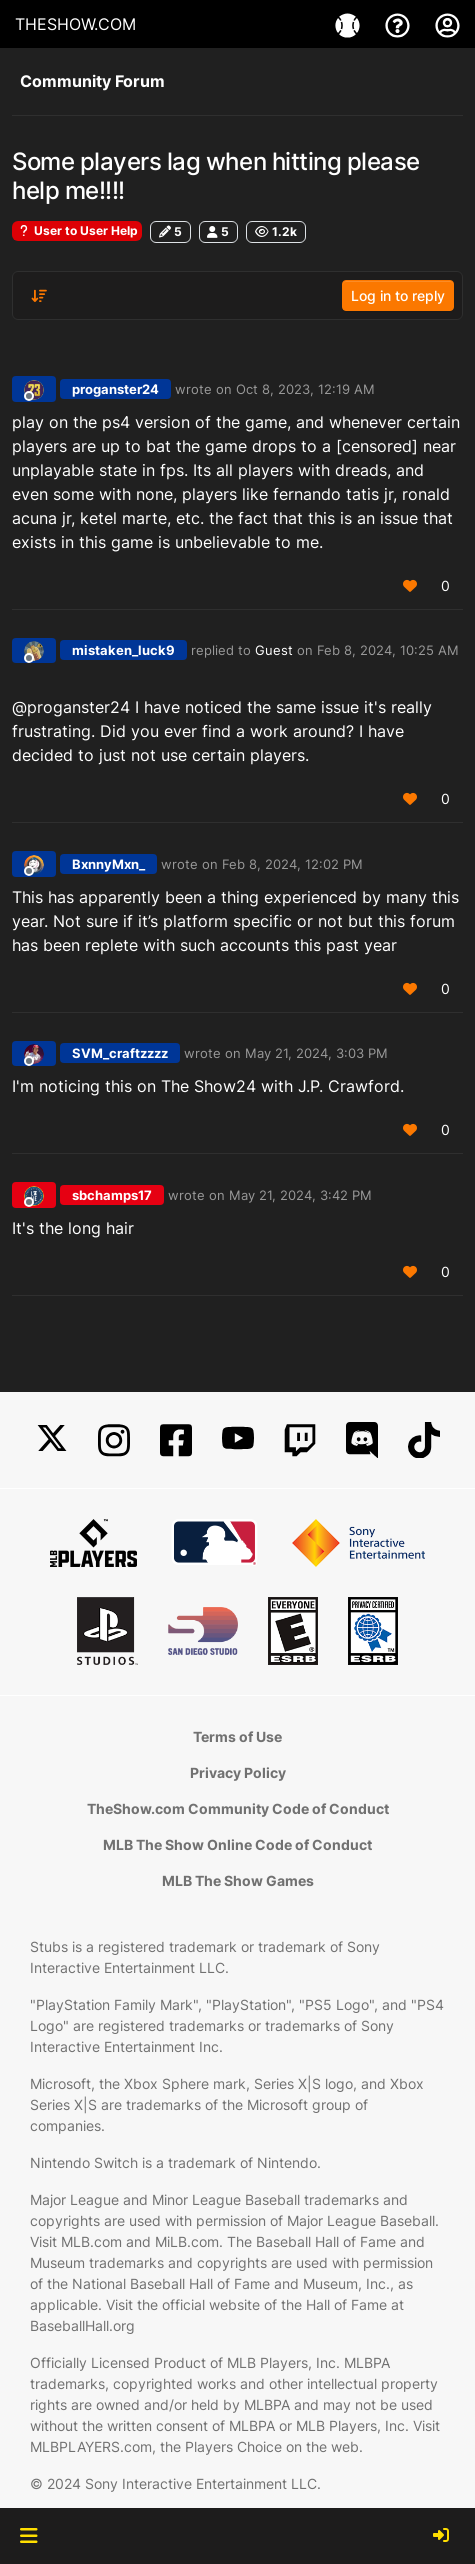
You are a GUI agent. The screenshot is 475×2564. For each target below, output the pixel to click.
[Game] (350, 24)
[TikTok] (424, 1440)
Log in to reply (398, 295)
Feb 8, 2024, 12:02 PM (292, 864)
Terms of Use (237, 1736)
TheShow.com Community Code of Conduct (238, 1808)
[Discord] (362, 1440)
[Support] (400, 24)
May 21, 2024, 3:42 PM (300, 1195)
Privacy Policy (238, 1772)
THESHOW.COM (75, 24)
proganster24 (115, 389)
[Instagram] (114, 1440)
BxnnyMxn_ (108, 864)
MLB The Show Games (238, 1880)
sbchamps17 (112, 1195)
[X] (52, 1440)
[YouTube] (238, 1440)
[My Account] (447, 24)
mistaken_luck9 (123, 650)
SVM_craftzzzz (120, 1053)
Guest (274, 650)
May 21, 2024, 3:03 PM (316, 1053)
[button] (28, 2536)
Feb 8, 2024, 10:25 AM (388, 650)
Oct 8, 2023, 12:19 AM (305, 389)
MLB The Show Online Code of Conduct (237, 1844)
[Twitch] (300, 1440)
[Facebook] (176, 1440)
